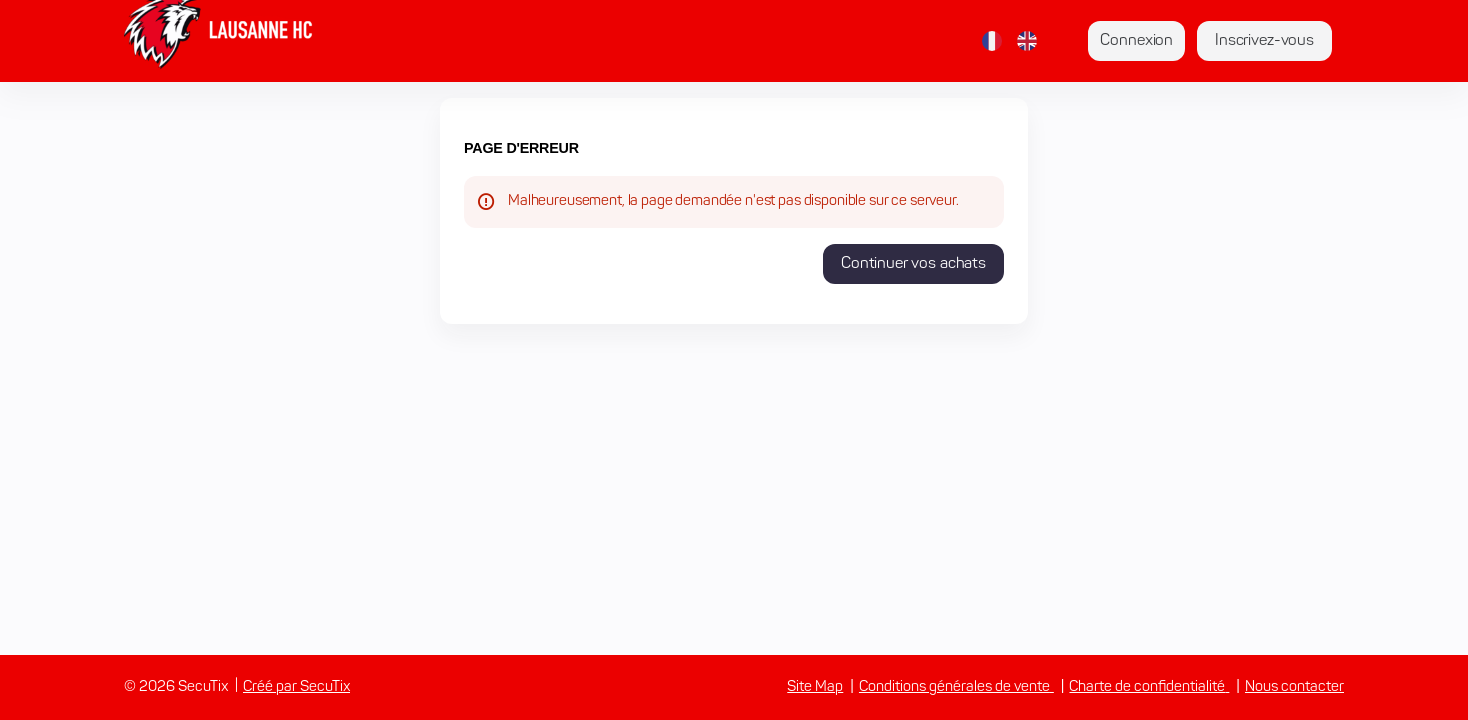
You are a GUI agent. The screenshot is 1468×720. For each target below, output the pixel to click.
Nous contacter (1294, 687)
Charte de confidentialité (1147, 687)
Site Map (815, 687)
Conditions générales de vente (954, 687)
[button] (913, 264)
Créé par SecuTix (296, 687)
